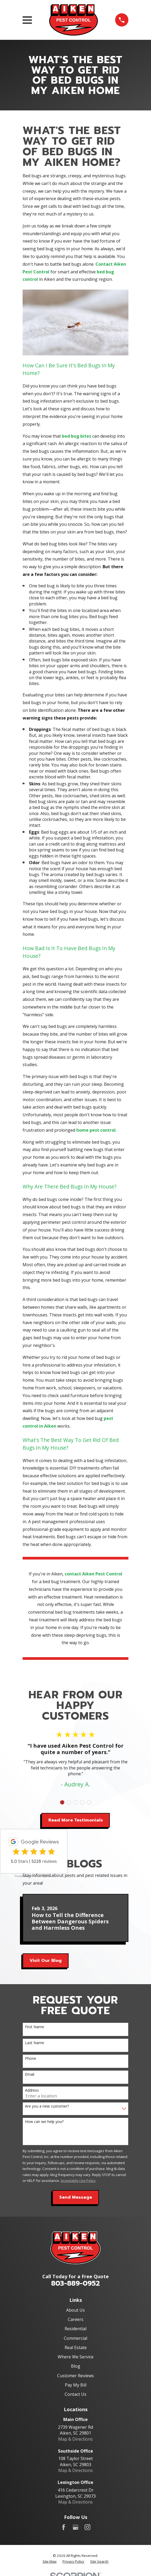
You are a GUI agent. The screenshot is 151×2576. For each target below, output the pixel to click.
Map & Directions (75, 2439)
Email (29, 2074)
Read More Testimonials (75, 1820)
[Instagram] (87, 2527)
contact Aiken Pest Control (93, 1574)
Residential (75, 2329)
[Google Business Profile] (75, 2527)
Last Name (34, 2043)
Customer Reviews (75, 2376)
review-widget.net (41, 1876)
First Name (34, 2027)
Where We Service (76, 2357)
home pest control (96, 1130)
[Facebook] (63, 2527)
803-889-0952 (75, 2283)
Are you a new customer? (47, 2106)
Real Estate (76, 2347)
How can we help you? (44, 2122)
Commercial (75, 2338)
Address (32, 2090)
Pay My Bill (75, 2385)
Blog (75, 2366)
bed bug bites (76, 436)
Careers (75, 2319)
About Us (75, 2310)
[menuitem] (50, 2561)
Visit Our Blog (46, 1960)
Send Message (75, 2197)
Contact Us (75, 2394)
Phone (30, 2058)
